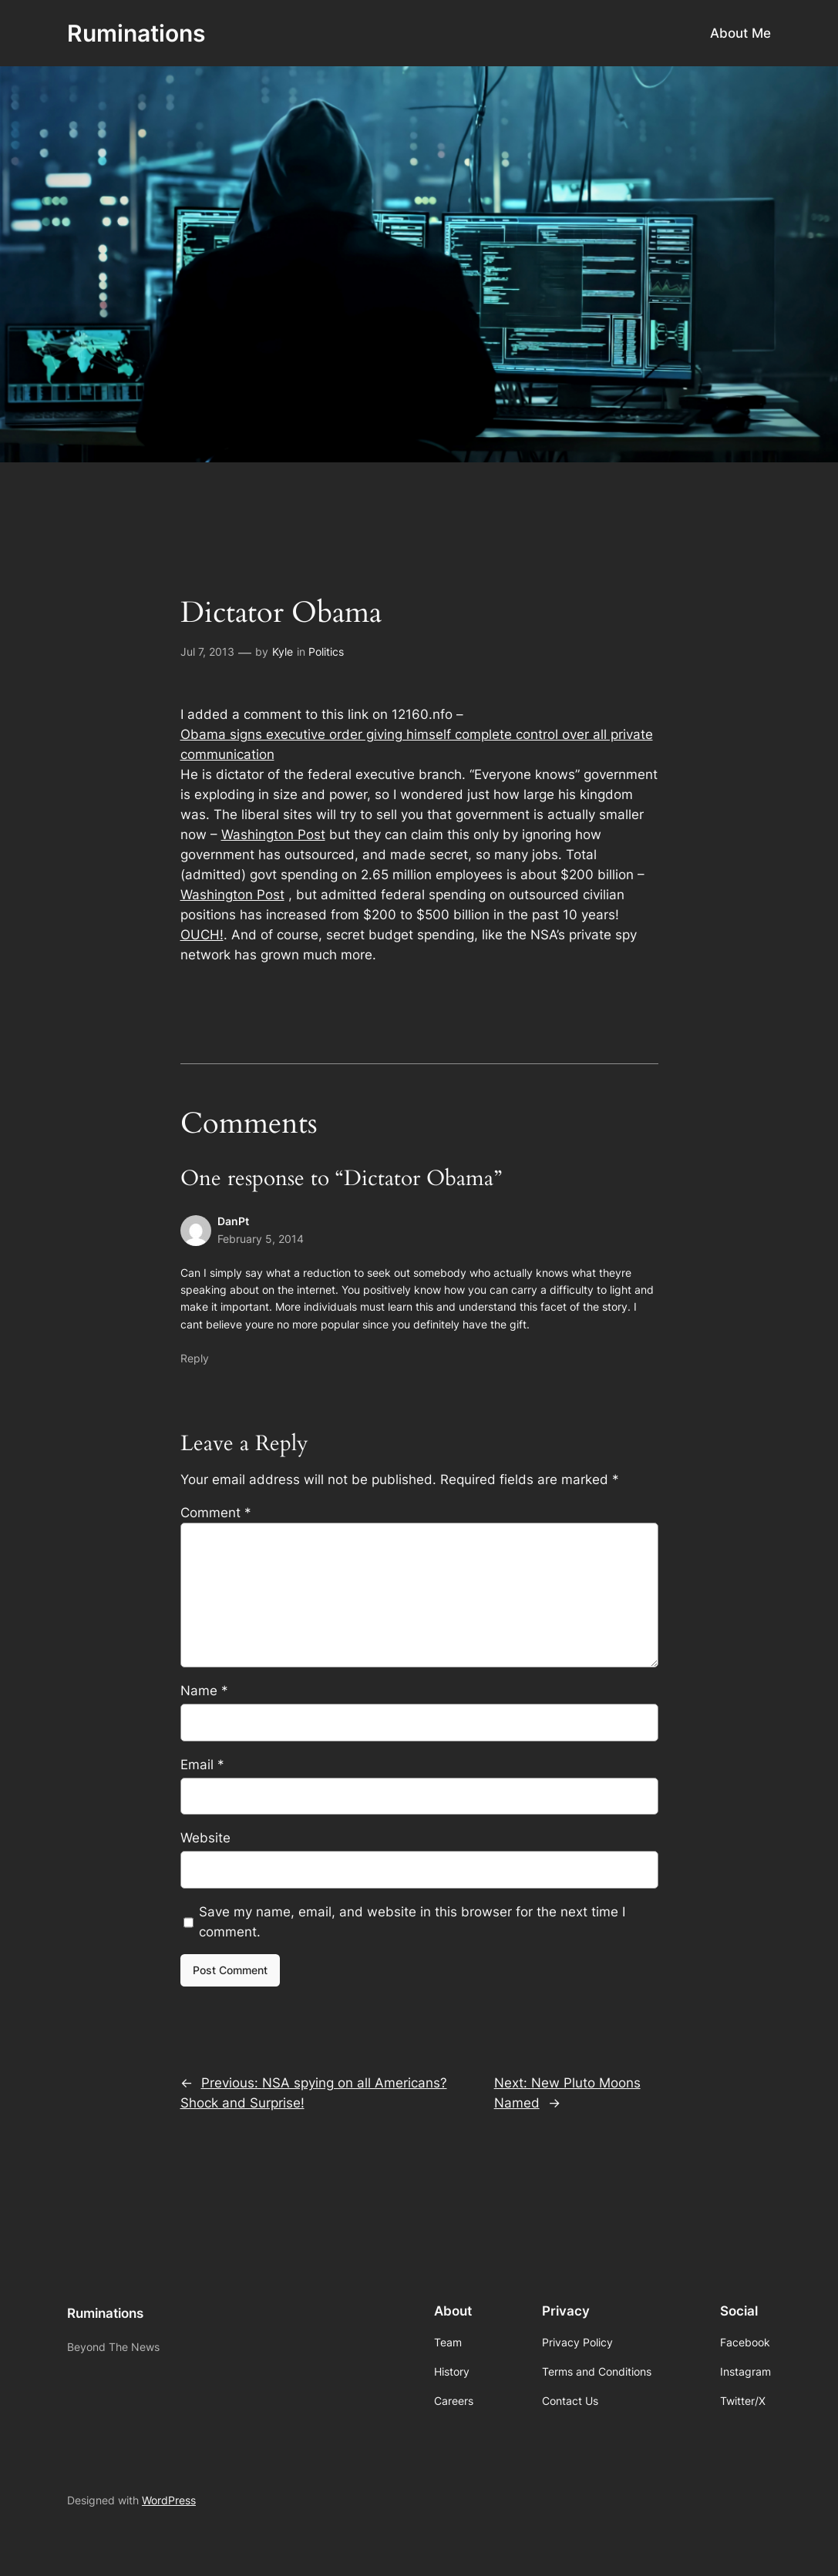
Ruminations (136, 33)
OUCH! (202, 934)
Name (204, 1690)
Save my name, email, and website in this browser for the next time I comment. (412, 1922)
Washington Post (273, 834)
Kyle (282, 651)
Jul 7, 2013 (207, 651)
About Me (740, 33)
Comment (215, 1512)
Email (202, 1764)
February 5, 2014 (260, 1238)
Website (205, 1838)
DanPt (233, 1221)
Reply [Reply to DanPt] (194, 1358)
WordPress (169, 2500)
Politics (326, 651)
